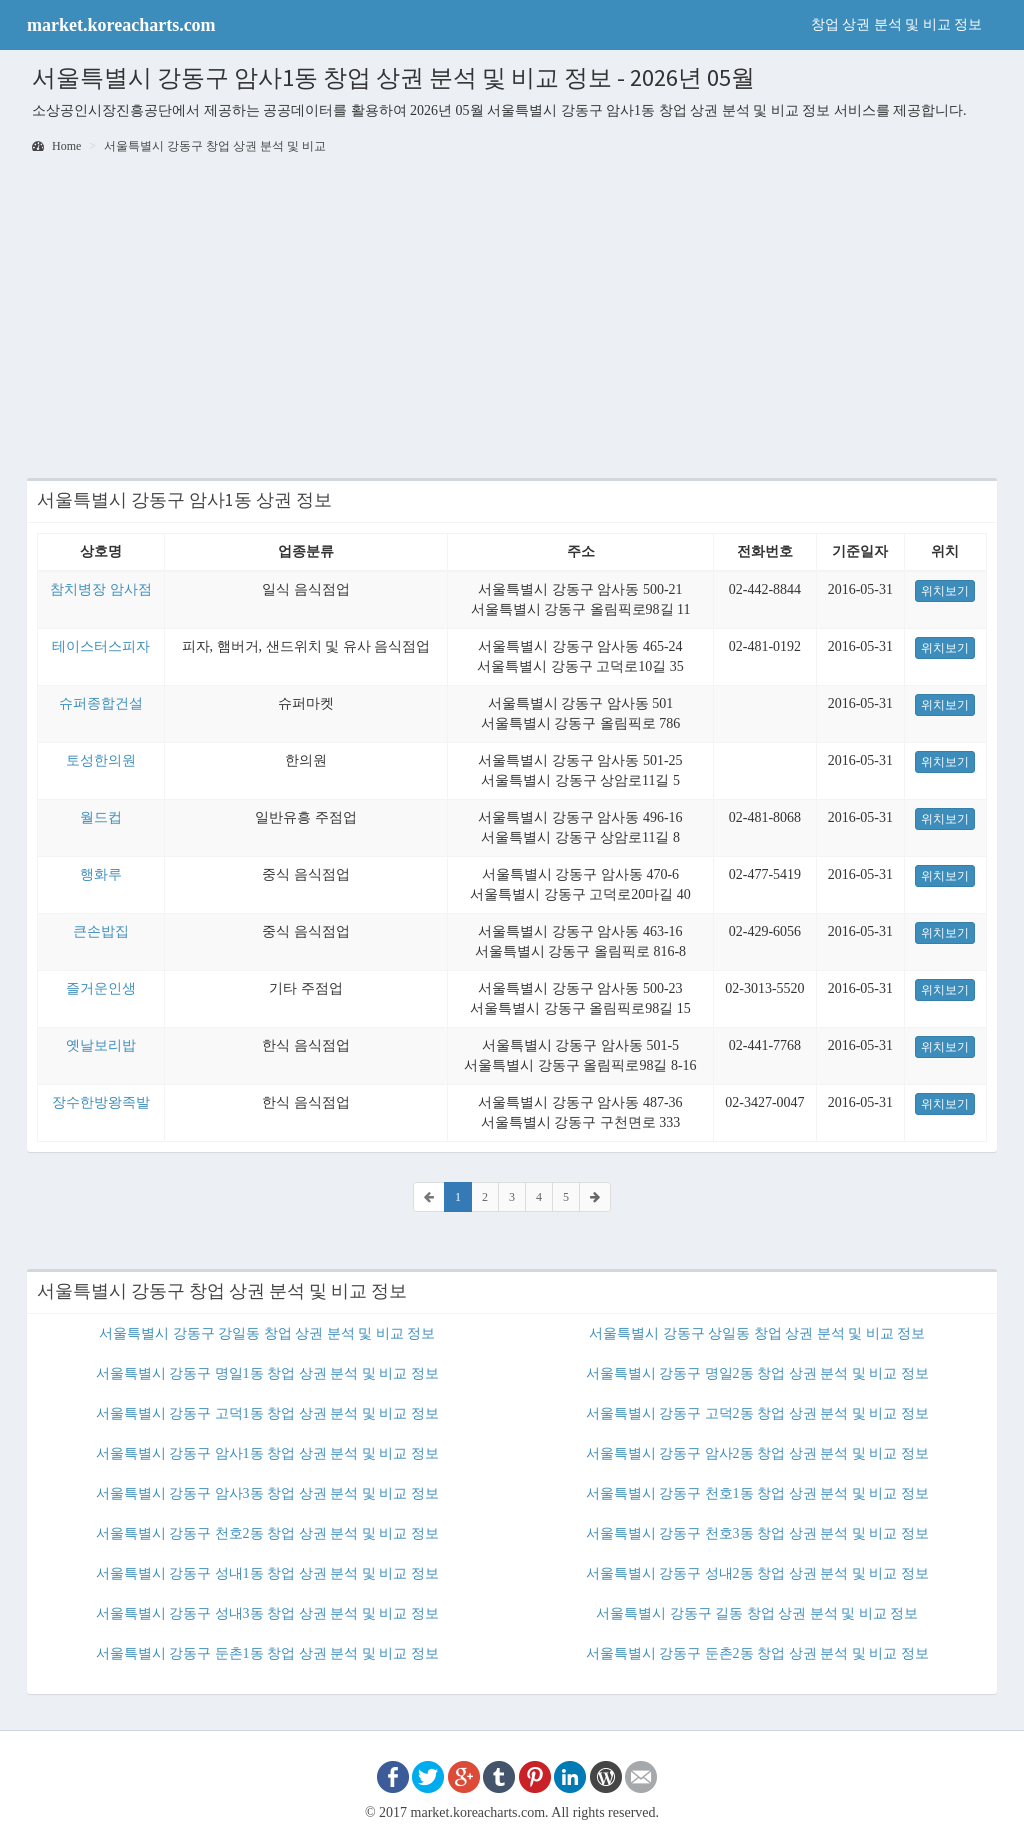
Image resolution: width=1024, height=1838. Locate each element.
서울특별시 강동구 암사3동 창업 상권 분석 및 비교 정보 (267, 1493)
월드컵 (101, 817)
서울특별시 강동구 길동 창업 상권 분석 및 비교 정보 (757, 1613)
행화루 (101, 874)
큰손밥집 (101, 931)
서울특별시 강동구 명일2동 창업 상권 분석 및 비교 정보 (757, 1373)
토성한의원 (101, 760)
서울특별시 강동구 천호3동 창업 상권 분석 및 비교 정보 (757, 1533)
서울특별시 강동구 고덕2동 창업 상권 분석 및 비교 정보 (757, 1413)
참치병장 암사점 (101, 589)
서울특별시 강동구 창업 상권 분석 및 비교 (215, 146)
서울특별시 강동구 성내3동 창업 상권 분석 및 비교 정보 (267, 1613)
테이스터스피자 (101, 646)
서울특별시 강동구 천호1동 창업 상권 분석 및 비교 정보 (757, 1493)
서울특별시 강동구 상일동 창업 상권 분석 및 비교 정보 (757, 1333)
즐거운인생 (101, 988)
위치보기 (945, 591)
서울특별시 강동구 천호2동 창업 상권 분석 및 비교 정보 (267, 1533)
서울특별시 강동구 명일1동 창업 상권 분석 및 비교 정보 (267, 1373)
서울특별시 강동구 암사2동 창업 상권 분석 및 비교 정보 (757, 1453)
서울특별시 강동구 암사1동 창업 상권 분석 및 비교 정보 (267, 1453)
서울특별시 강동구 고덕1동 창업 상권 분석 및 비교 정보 (267, 1413)
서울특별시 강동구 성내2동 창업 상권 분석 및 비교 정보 (757, 1573)
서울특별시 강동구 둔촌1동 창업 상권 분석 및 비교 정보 (267, 1653)
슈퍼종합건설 (101, 703)
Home (56, 146)
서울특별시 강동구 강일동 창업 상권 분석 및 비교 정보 (267, 1333)
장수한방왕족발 (101, 1102)
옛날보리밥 (101, 1045)
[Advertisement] (512, 318)
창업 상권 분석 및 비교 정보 (897, 24)
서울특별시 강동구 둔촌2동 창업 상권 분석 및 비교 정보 (757, 1653)
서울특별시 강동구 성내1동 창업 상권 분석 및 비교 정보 (267, 1573)
